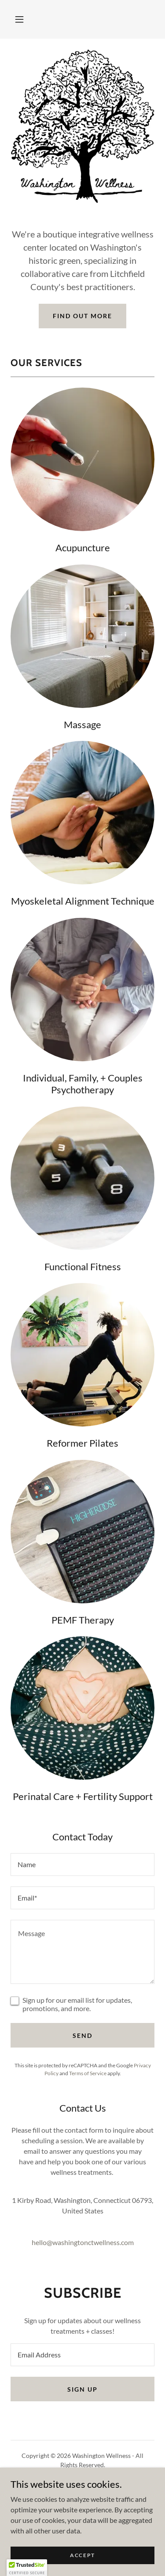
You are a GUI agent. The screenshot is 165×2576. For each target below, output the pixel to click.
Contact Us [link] (82, 2507)
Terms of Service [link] (87, 2073)
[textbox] (82, 1864)
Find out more (82, 316)
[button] (19, 19)
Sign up (82, 2389)
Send (82, 2035)
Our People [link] (82, 2496)
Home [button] (82, 2485)
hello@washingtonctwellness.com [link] (83, 2242)
